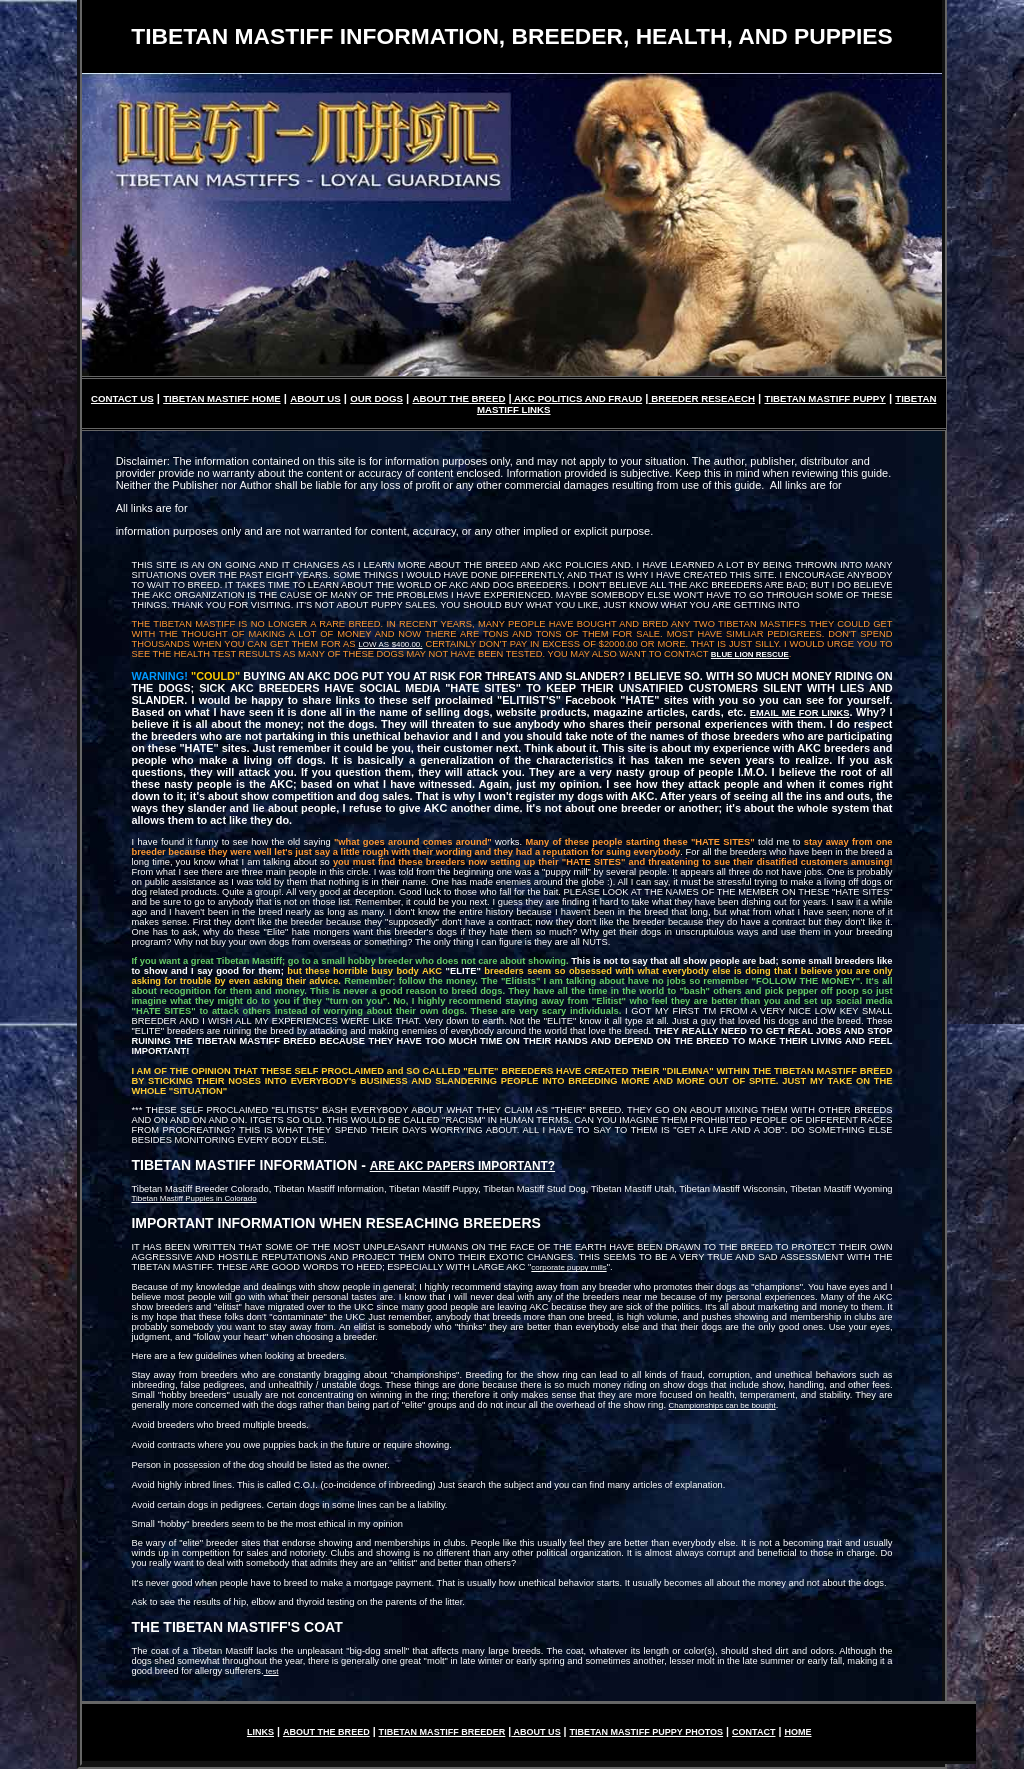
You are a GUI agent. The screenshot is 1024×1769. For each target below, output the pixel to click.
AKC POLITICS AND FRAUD (577, 398)
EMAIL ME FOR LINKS (800, 713)
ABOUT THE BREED (458, 398)
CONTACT (753, 1732)
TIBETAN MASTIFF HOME (221, 398)
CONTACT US (122, 398)
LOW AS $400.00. (390, 644)
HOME (797, 1732)
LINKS (260, 1732)
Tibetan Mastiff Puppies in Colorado (193, 1198)
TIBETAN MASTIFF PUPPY (824, 398)
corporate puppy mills (568, 1267)
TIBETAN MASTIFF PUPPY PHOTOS (647, 1732)
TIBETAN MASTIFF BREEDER (442, 1732)
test (271, 1671)
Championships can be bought (722, 1405)
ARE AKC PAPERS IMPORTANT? (462, 1166)
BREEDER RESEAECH (702, 398)
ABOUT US (315, 398)
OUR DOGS (376, 398)
